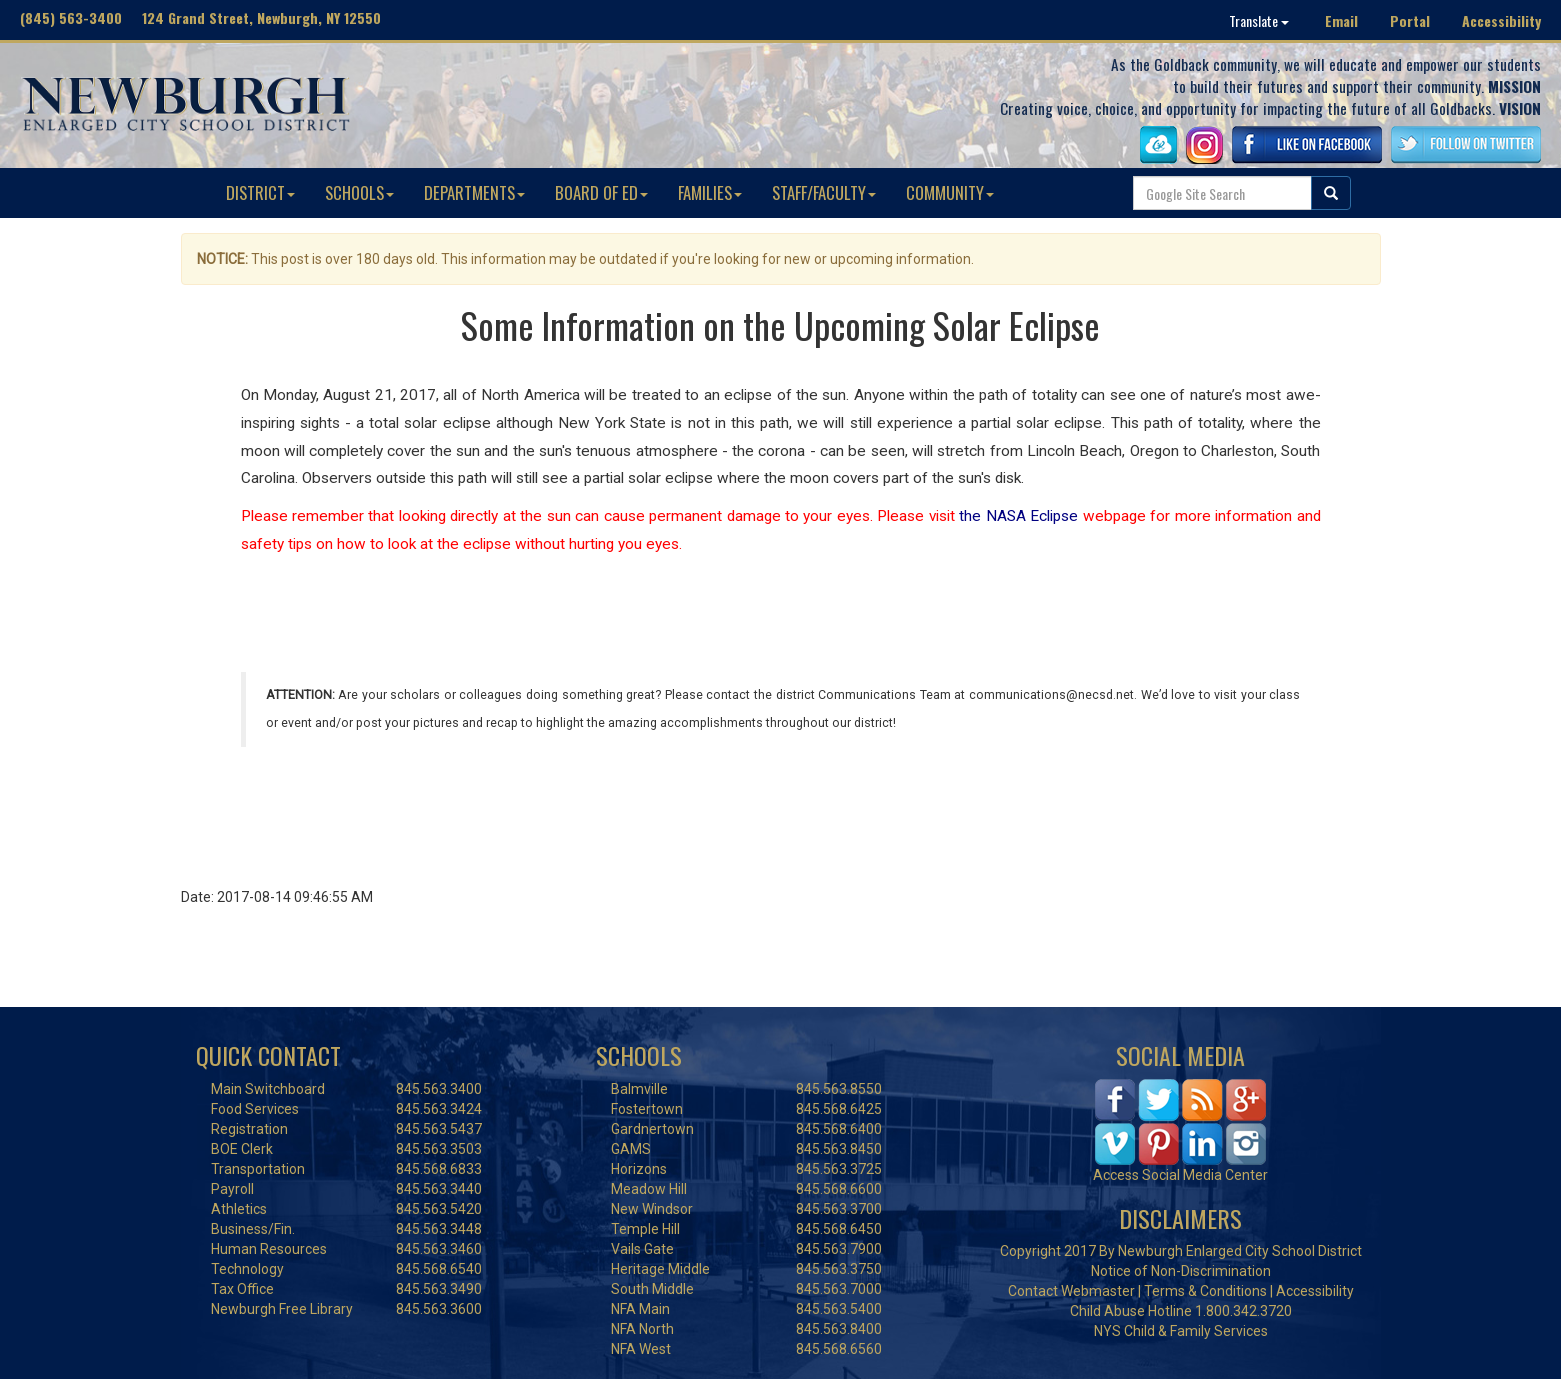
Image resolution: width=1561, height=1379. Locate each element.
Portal (1410, 20)
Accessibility (1501, 20)
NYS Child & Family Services (1181, 1331)
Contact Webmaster (1071, 1291)
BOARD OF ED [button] (601, 192)
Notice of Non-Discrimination (1181, 1271)
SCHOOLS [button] (359, 192)
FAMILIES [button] (710, 192)
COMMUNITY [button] (950, 192)
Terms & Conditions (1205, 1291)
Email (1341, 20)
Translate (1259, 20)
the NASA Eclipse (1018, 516)
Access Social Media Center (1180, 1175)
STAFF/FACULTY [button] (824, 192)
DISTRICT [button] (260, 192)
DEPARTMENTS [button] (474, 192)
